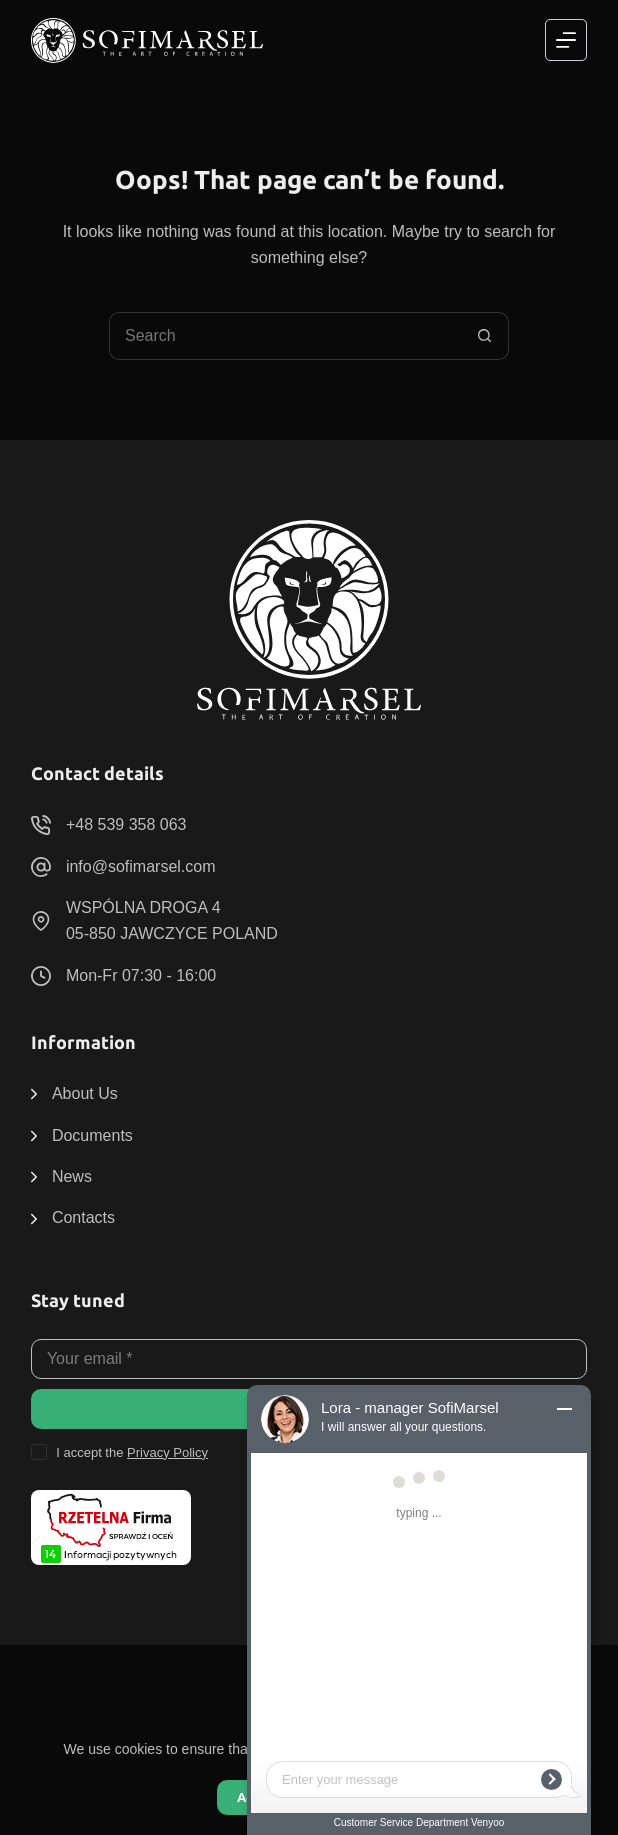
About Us (85, 1093)
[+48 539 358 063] (41, 825)
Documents (92, 1135)
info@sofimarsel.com (141, 866)
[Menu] (566, 40)
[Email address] (309, 1359)
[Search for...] (285, 336)
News (72, 1176)
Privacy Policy (167, 1452)
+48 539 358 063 (126, 824)
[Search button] (485, 336)
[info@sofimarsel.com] (41, 867)
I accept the (132, 1452)
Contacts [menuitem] (83, 1217)
